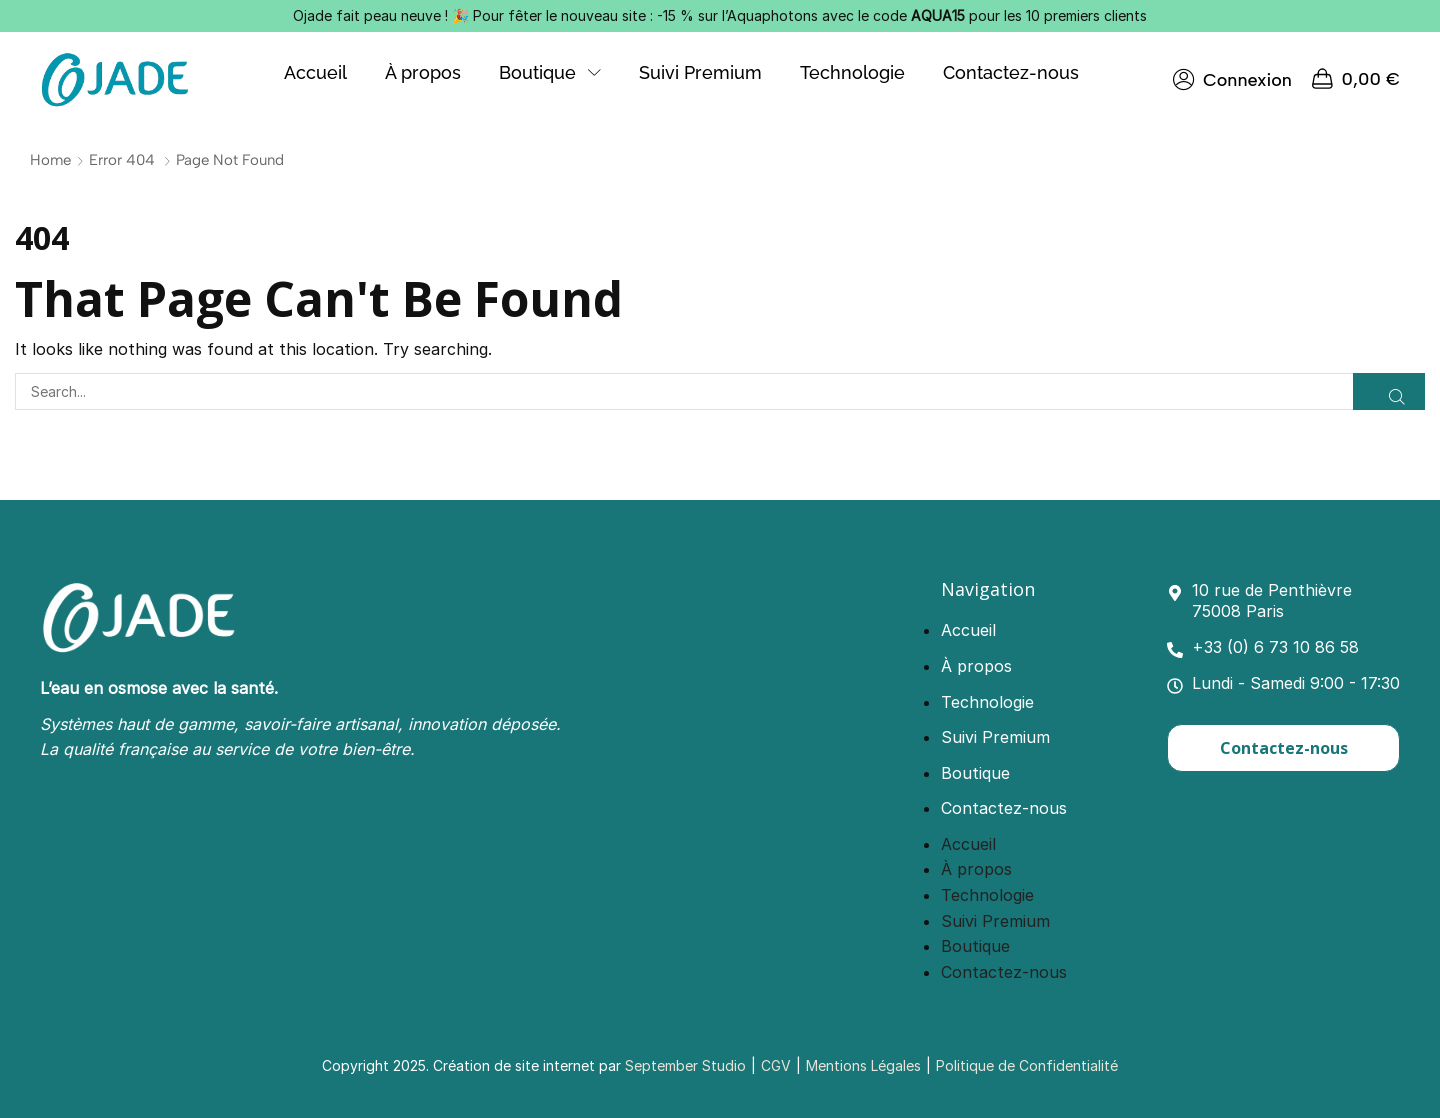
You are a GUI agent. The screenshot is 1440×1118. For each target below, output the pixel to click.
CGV (776, 1065)
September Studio (685, 1065)
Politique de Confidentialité (1027, 1065)
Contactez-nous (1004, 808)
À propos (976, 666)
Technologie (987, 702)
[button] (1232, 80)
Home (50, 160)
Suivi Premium (995, 737)
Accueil (968, 630)
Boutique (975, 773)
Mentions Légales (863, 1065)
